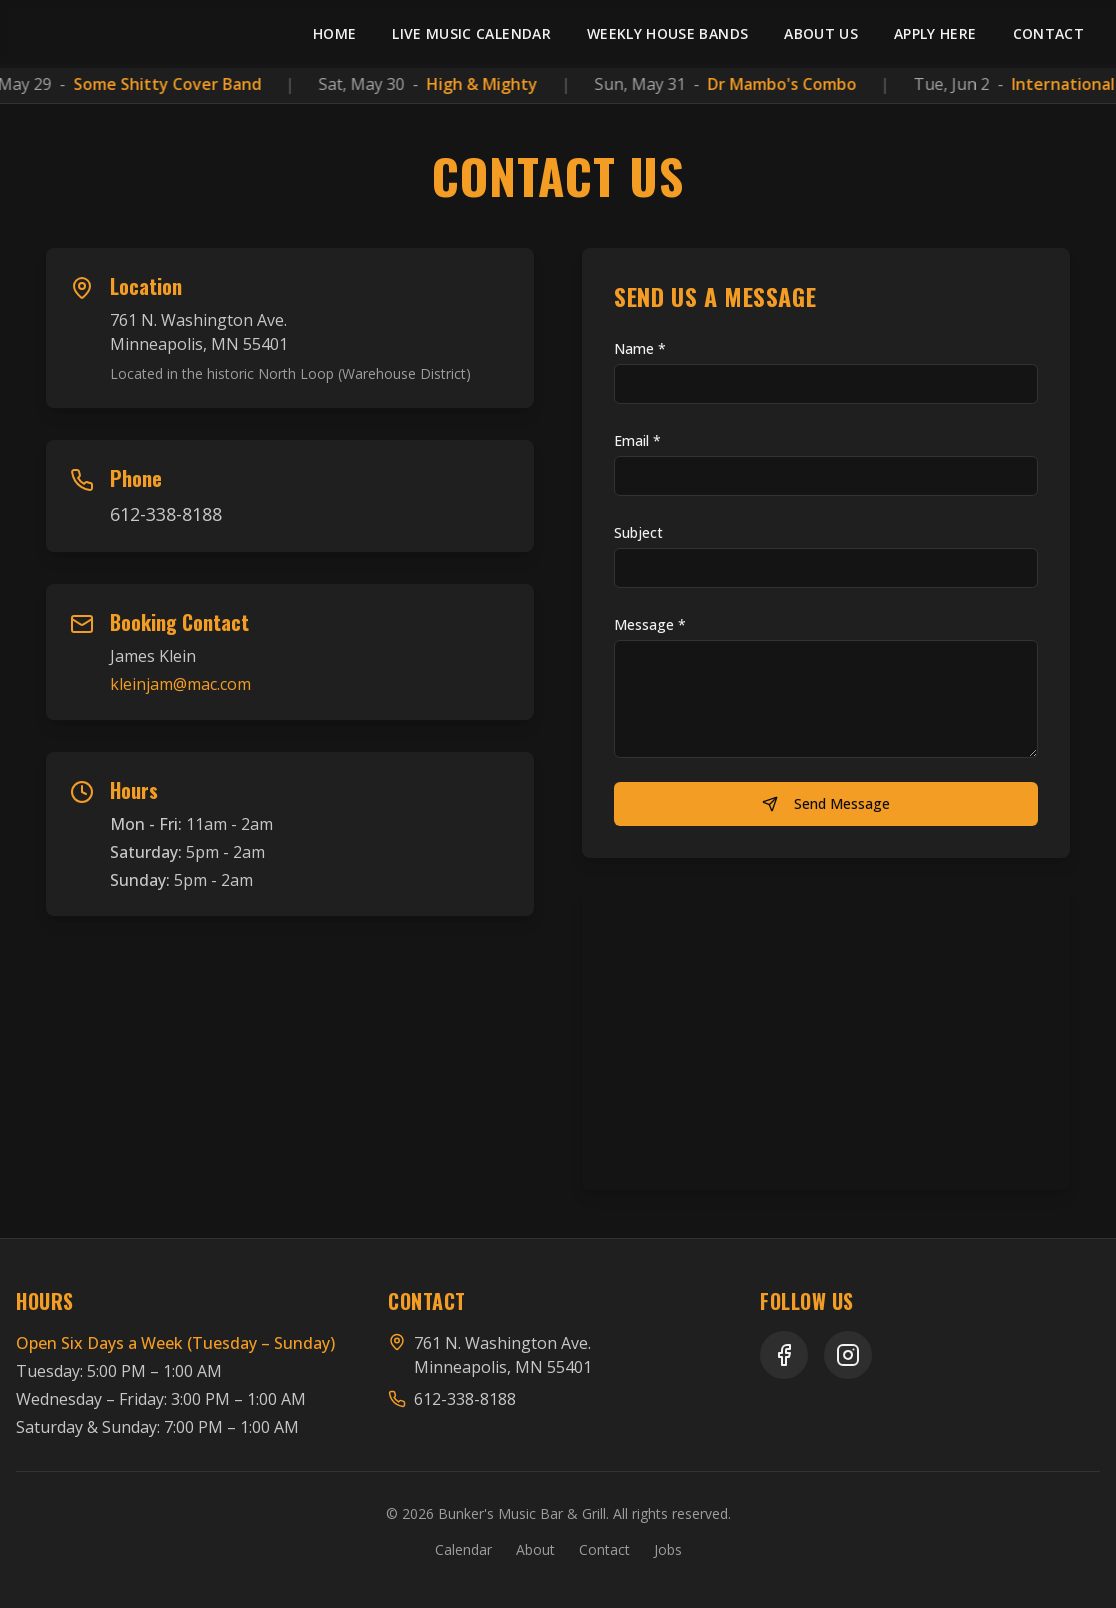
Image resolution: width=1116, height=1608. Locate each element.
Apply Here (935, 33)
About (535, 1549)
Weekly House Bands (667, 33)
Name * (640, 348)
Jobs (668, 1549)
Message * (650, 624)
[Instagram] (848, 1355)
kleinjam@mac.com (180, 684)
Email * (637, 440)
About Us (821, 33)
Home (334, 33)
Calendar (463, 1549)
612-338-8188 (166, 514)
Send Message (826, 803)
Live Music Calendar (471, 33)
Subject (638, 532)
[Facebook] (784, 1355)
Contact (1048, 33)
